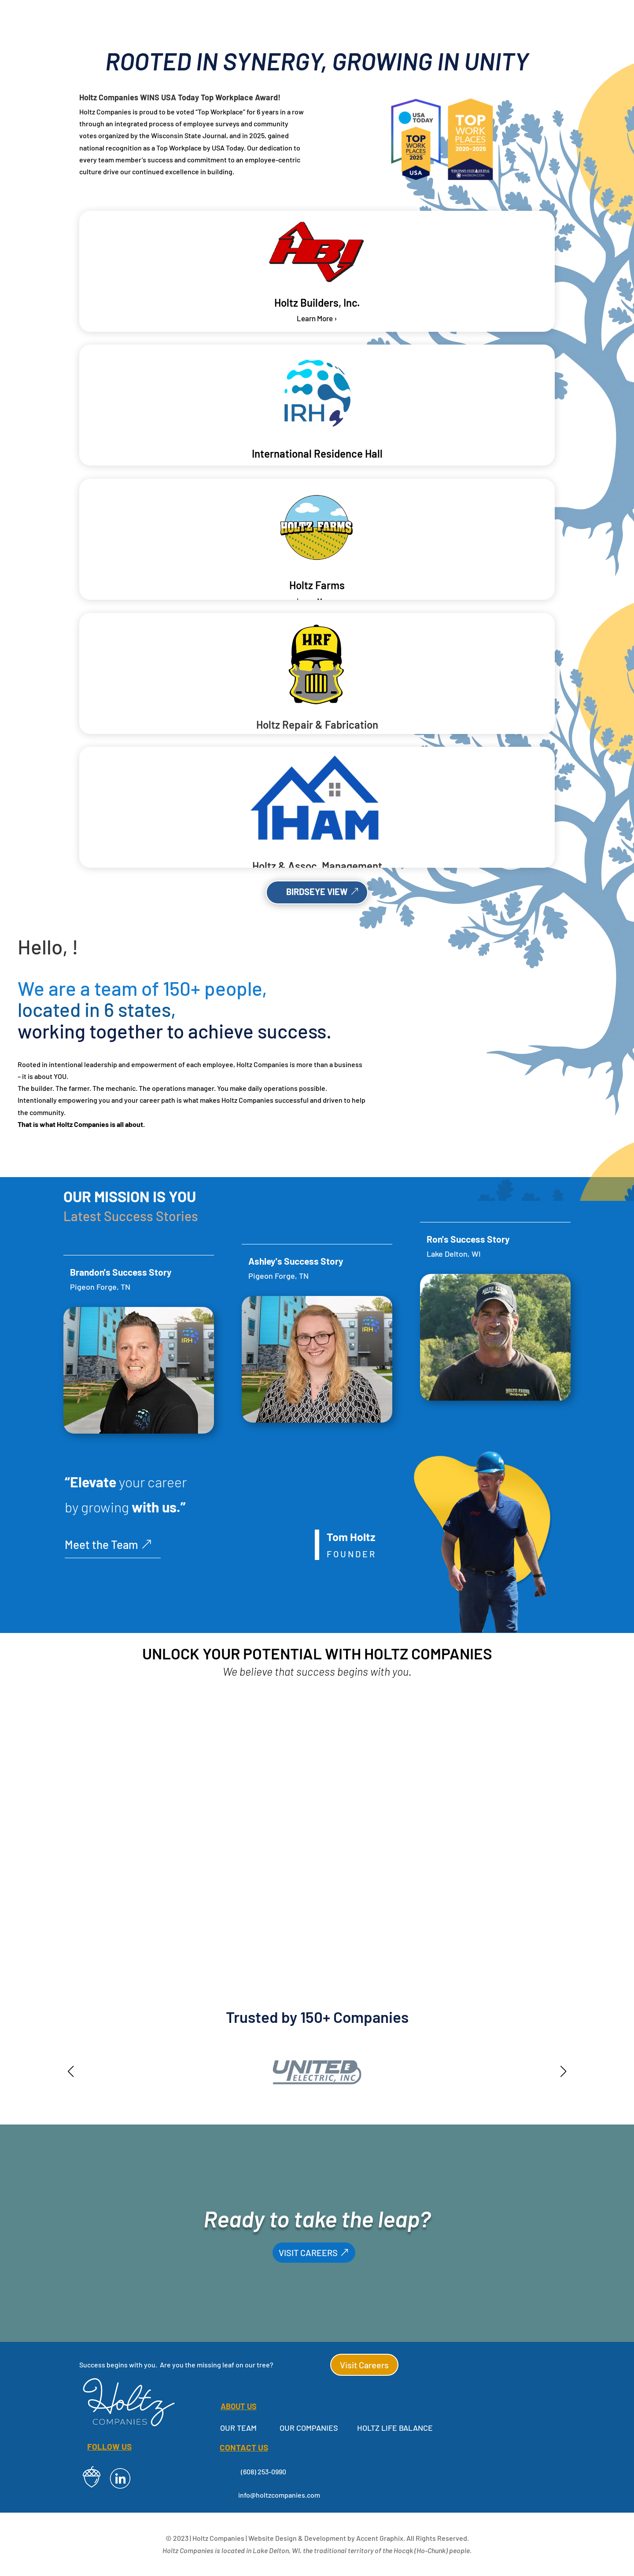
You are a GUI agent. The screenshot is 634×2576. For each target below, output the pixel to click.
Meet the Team (101, 1544)
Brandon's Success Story (121, 1271)
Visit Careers (364, 2364)
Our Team (238, 2428)
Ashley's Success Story (295, 1260)
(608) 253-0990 (263, 2471)
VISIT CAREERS (308, 2252)
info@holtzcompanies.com (279, 2495)
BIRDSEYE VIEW (317, 891)
